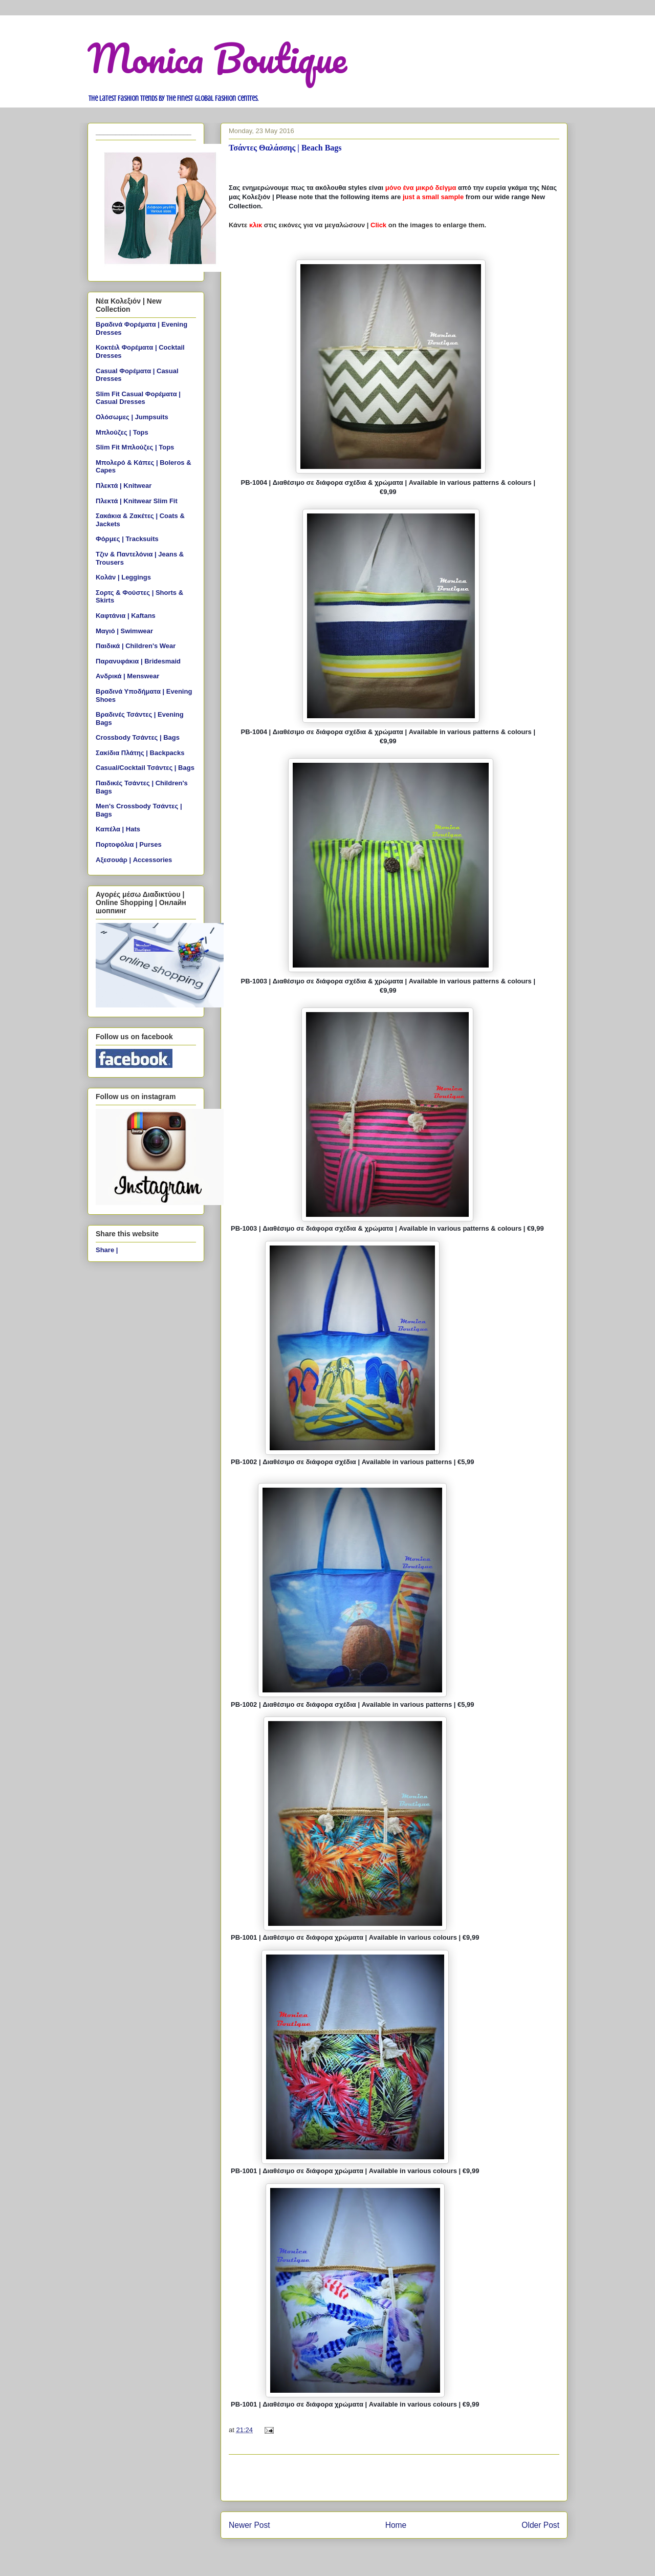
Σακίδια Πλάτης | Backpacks (140, 753)
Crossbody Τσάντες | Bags (138, 737)
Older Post (540, 2525)
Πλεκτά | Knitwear (123, 485)
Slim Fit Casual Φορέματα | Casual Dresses (138, 398)
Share (105, 1250)
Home (396, 2525)
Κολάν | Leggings (123, 577)
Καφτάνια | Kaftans (126, 615)
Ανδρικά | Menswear (127, 676)
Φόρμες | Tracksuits (127, 539)
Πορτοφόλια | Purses (129, 844)
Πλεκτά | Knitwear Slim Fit (137, 501)
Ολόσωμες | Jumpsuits (132, 417)
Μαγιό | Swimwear (124, 631)
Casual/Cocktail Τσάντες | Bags (145, 767)
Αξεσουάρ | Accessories (134, 860)
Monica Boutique (217, 58)
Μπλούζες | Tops (122, 432)
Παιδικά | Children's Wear (136, 646)
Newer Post (249, 2525)
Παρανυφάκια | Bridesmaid (138, 661)
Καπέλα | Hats (118, 829)
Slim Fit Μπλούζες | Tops (135, 447)
